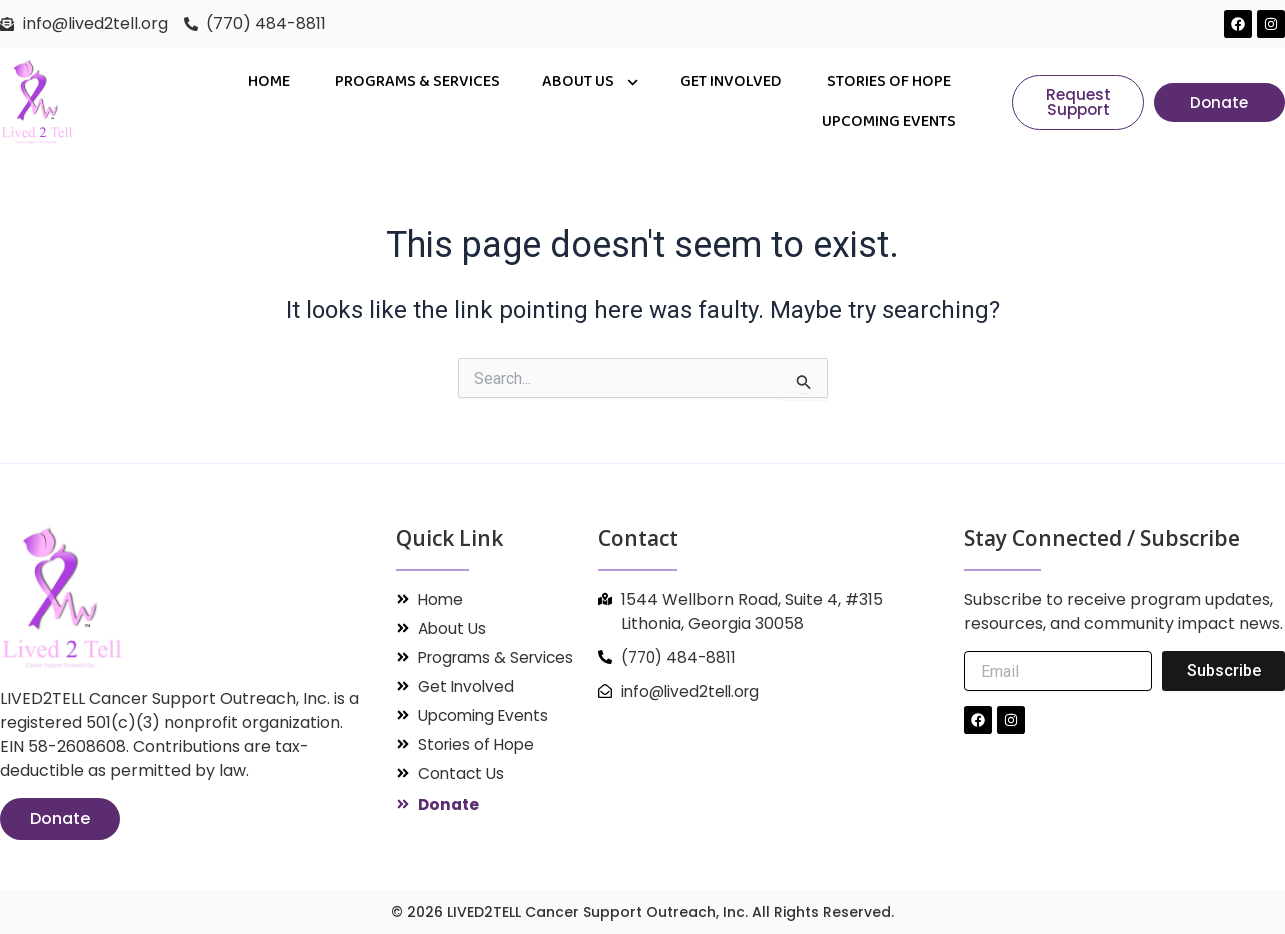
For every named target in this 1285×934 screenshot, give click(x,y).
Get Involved (732, 81)
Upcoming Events (889, 121)
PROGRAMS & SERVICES (417, 81)
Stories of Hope (889, 81)
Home (270, 81)
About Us (590, 82)
